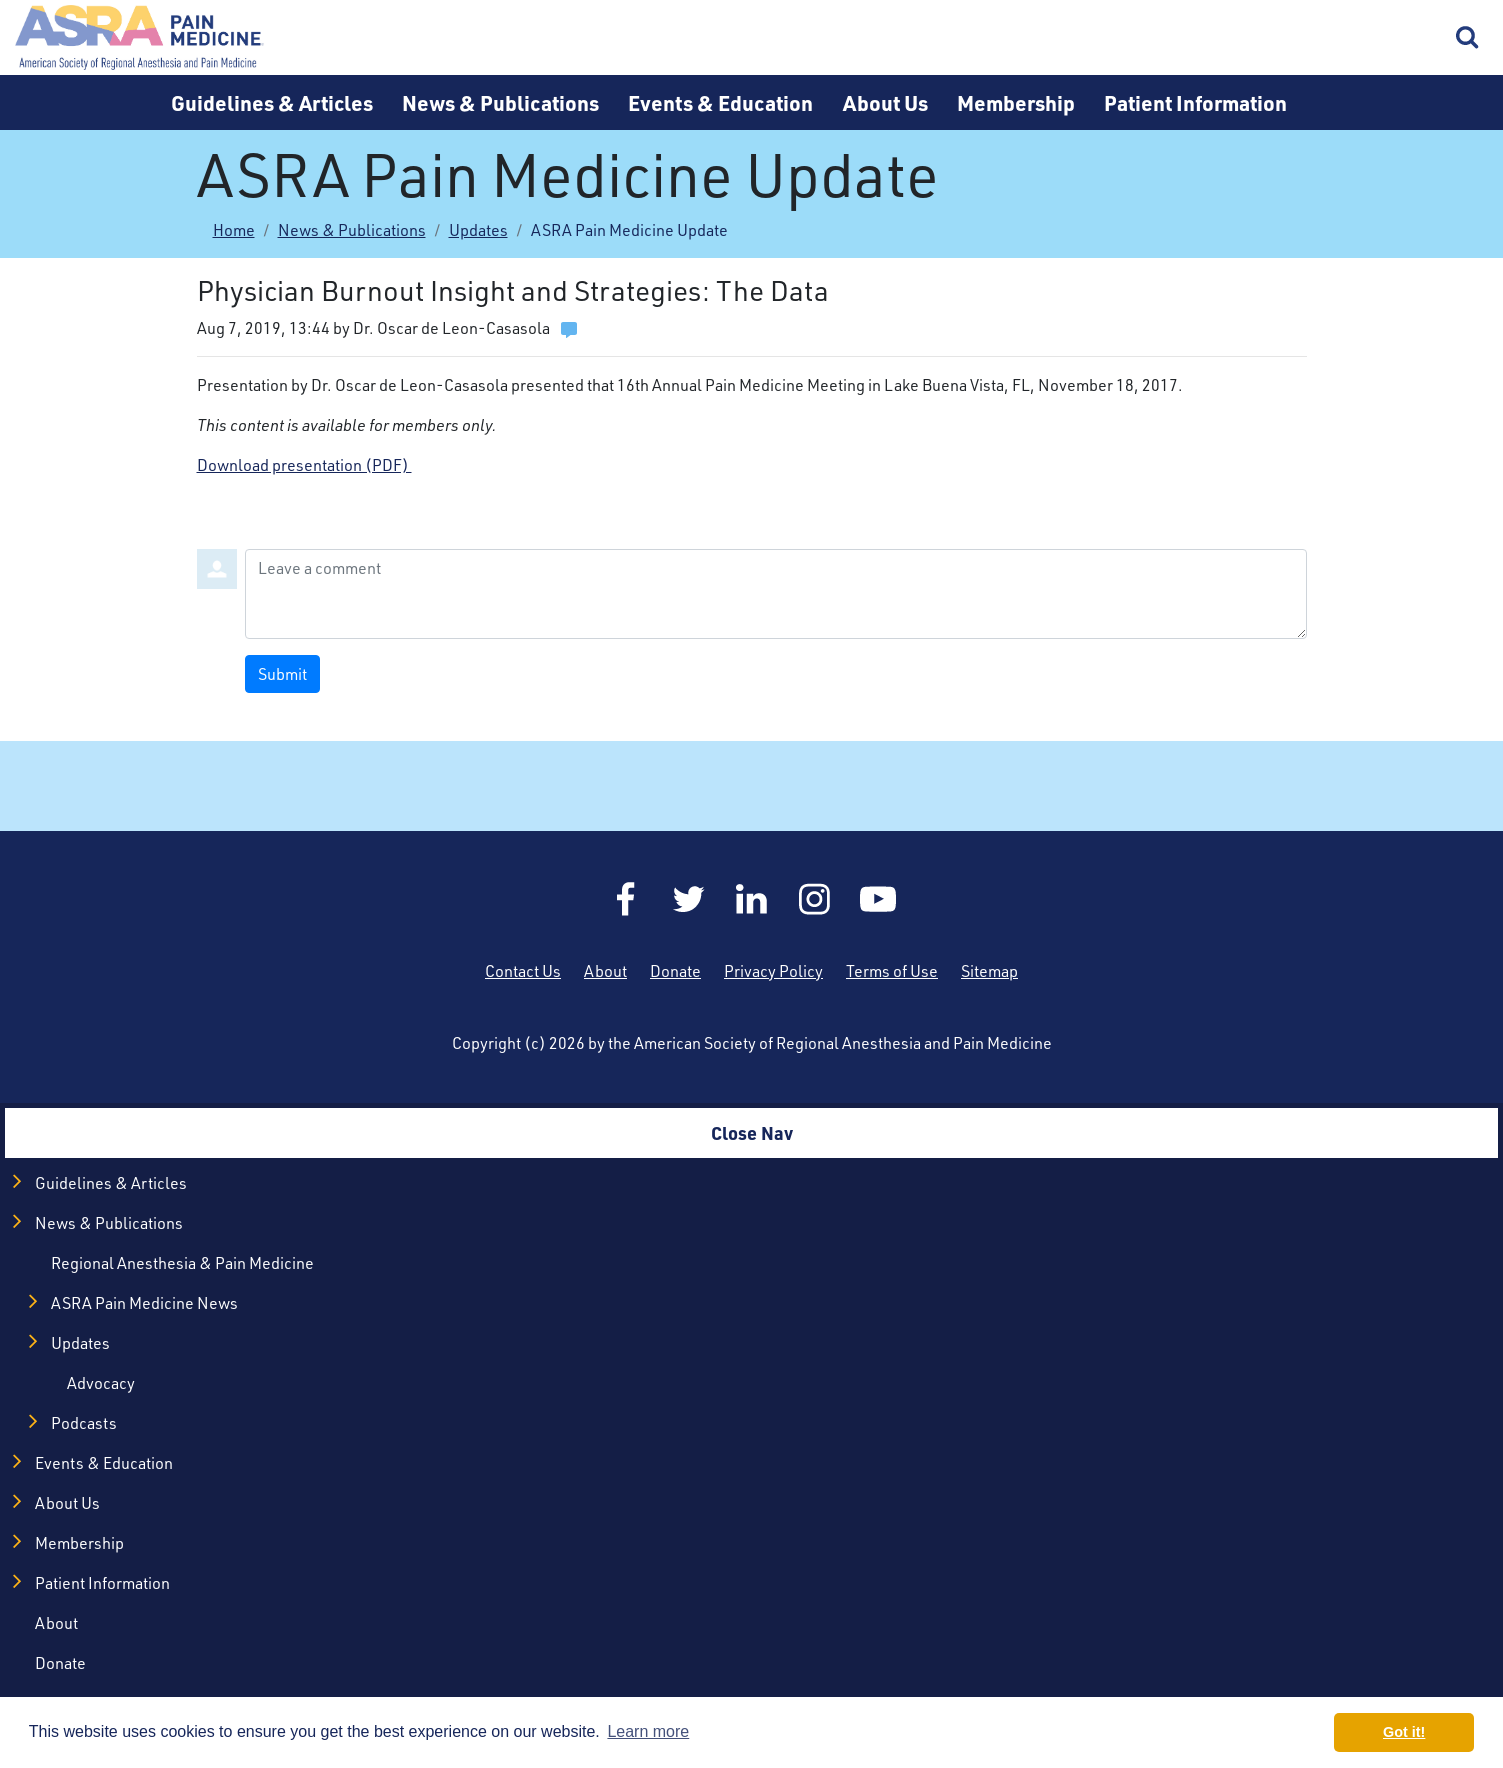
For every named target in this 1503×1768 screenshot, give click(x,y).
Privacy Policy (773, 971)
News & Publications (500, 102)
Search (1468, 38)
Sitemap (989, 971)
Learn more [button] (648, 1731)
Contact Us (523, 971)
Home (140, 37)
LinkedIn (752, 899)
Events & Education (720, 102)
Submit (282, 674)
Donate (675, 971)
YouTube (878, 899)
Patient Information (1195, 102)
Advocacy (101, 1383)
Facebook (626, 899)
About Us (885, 102)
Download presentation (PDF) (304, 465)
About (605, 971)
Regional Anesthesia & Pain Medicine (182, 1263)
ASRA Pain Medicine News (144, 1303)
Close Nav (752, 1132)
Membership (1016, 102)
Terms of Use (892, 971)
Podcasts (84, 1423)
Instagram (815, 899)
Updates (478, 230)
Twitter (689, 899)
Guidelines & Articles (272, 102)
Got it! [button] (1404, 1732)
